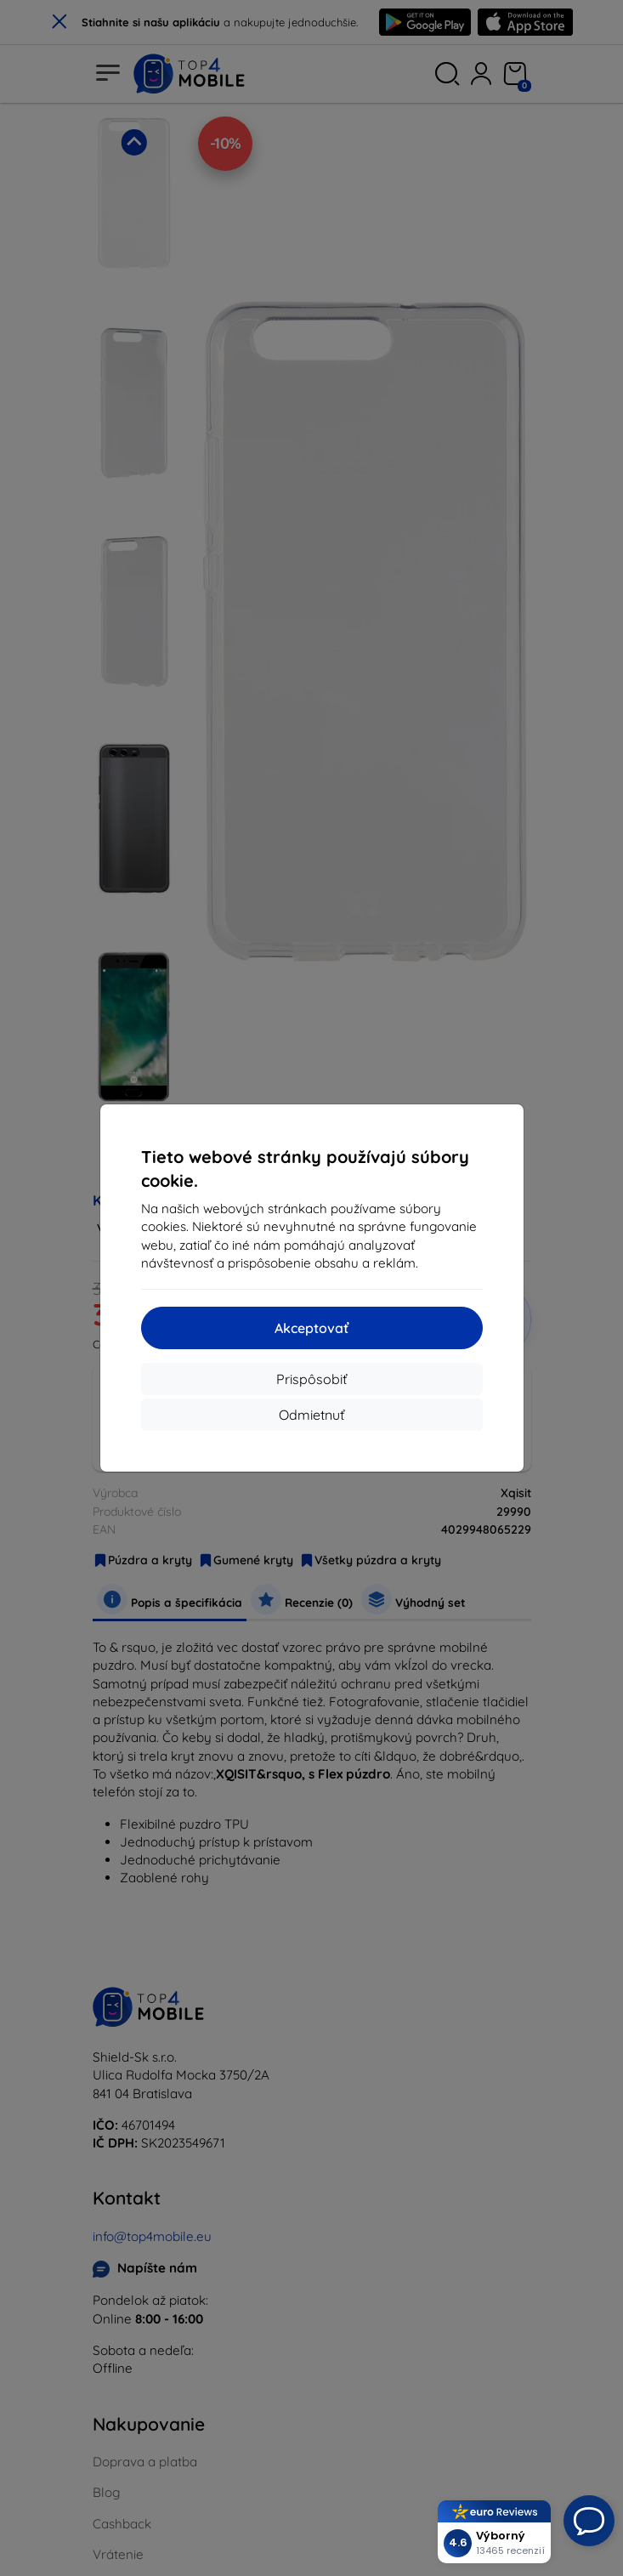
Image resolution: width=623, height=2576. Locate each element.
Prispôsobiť (311, 1378)
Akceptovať (311, 1327)
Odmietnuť (311, 1414)
